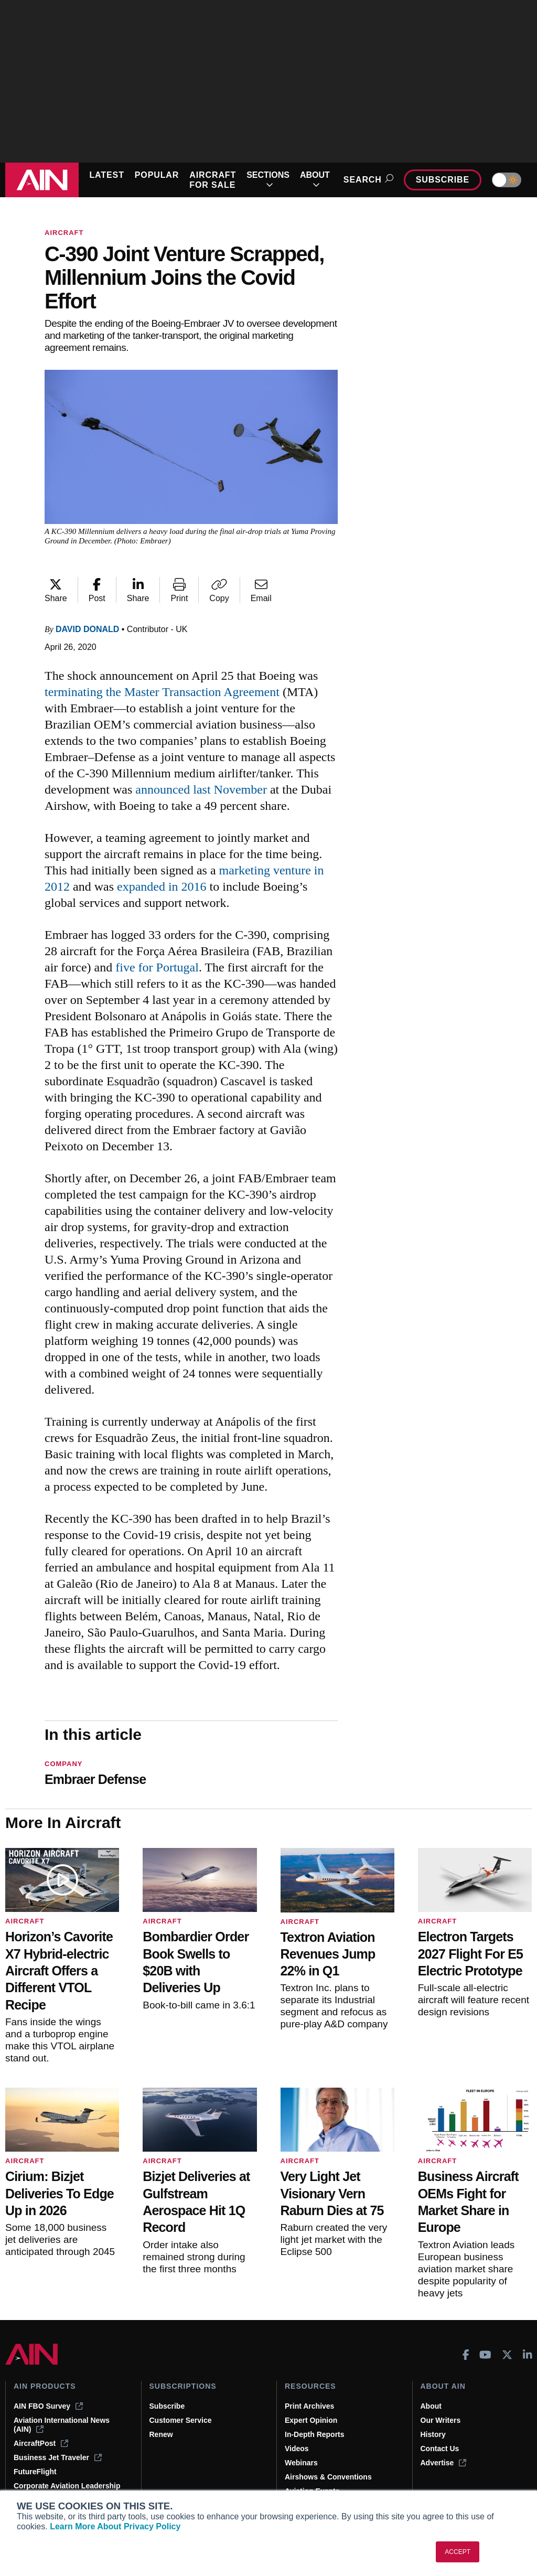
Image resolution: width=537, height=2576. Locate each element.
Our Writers (441, 2420)
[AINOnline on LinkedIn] (527, 2354)
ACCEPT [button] (457, 2552)
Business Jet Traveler (58, 2457)
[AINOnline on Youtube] (485, 2354)
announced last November (201, 789)
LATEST (106, 174)
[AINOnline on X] (507, 2354)
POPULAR (157, 174)
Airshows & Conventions (328, 2477)
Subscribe (442, 179)
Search (366, 180)
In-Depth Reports (315, 2434)
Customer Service (180, 2420)
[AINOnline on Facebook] (466, 2354)
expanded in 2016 (162, 886)
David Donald (87, 629)
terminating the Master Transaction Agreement (162, 692)
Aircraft (64, 233)
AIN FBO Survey (48, 2406)
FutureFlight (35, 2471)
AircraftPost (41, 2443)
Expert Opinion (311, 2420)
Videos (297, 2448)
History (433, 2434)
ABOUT (315, 179)
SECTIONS (267, 179)
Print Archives (309, 2406)
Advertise (444, 2463)
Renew (161, 2434)
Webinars (301, 2463)
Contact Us (440, 2448)
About (431, 2406)
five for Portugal (157, 967)
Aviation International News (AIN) (62, 2424)
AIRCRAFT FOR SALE (212, 179)
